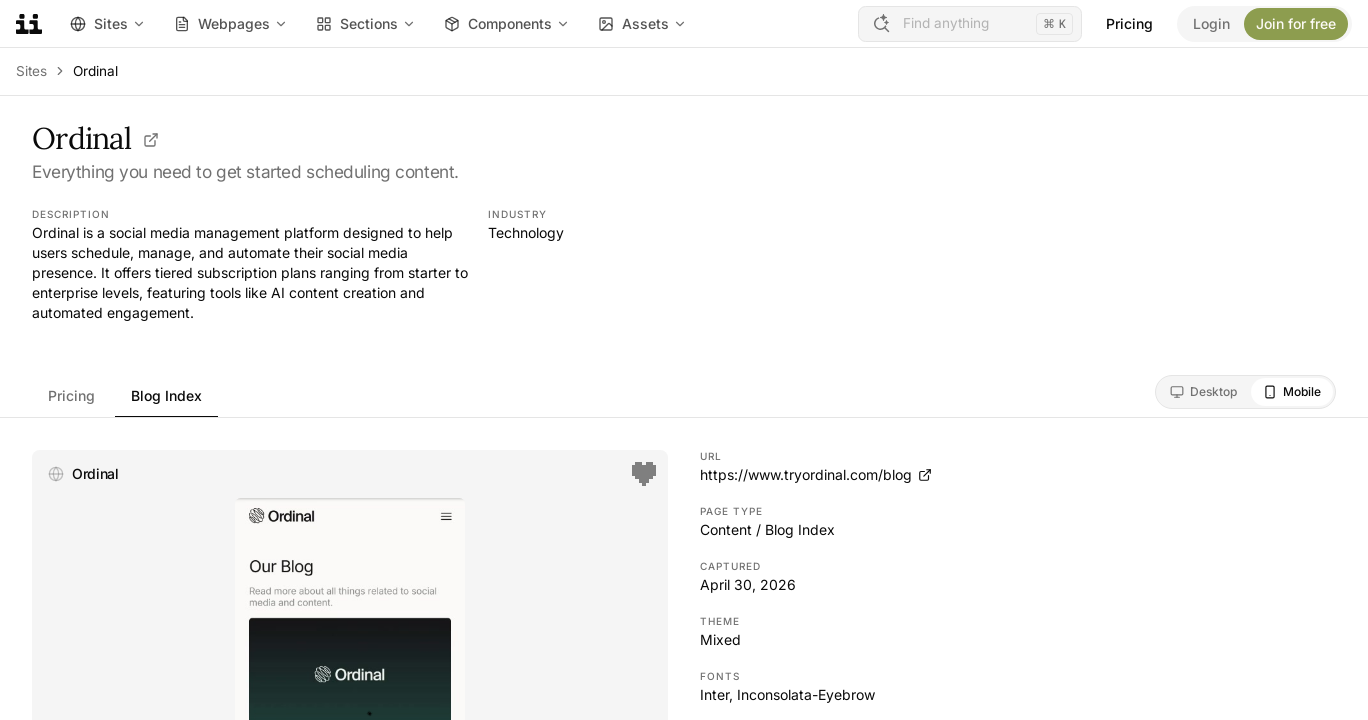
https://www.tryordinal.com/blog (816, 474)
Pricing (1129, 23)
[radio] (1203, 392)
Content (726, 529)
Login (1211, 23)
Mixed (720, 639)
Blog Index (166, 395)
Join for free (1296, 23)
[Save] (644, 474)
